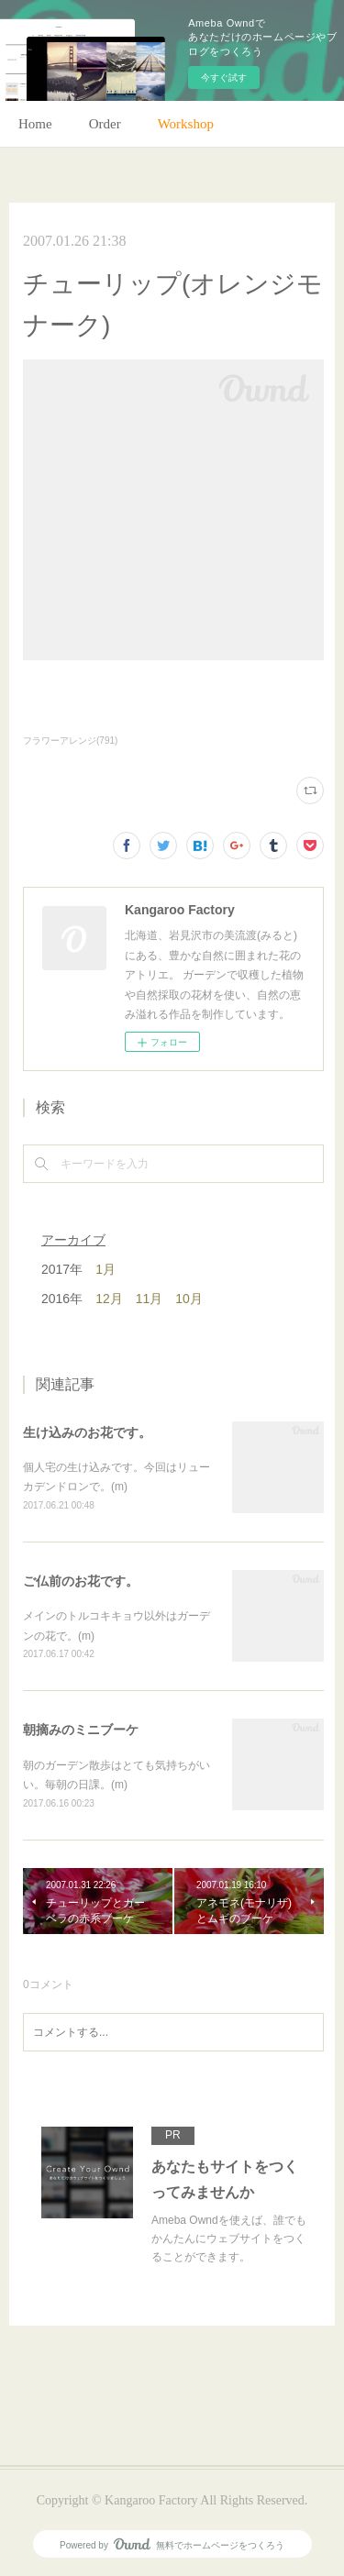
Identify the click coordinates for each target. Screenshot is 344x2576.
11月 (149, 1298)
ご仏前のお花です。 (81, 1581)
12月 (109, 1298)
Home (35, 123)
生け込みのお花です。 (87, 1432)
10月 (189, 1298)
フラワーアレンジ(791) (70, 740)
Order (105, 123)
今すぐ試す (224, 77)
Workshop (186, 123)
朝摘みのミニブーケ (81, 1729)
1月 (105, 1269)
